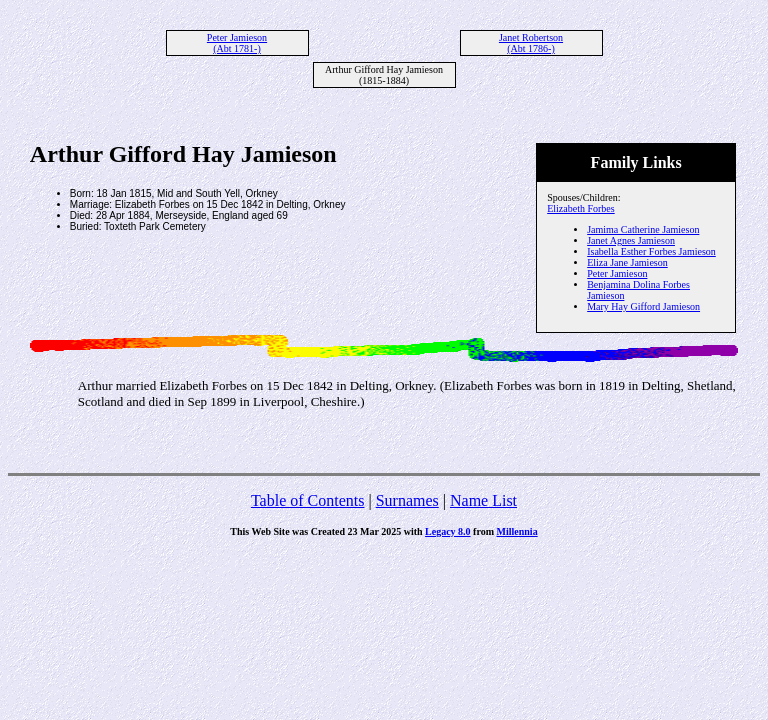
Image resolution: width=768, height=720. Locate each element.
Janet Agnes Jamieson (631, 240)
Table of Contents (308, 500)
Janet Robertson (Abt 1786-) (531, 43)
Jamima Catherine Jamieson (643, 229)
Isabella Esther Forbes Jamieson (651, 251)
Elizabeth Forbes (580, 208)
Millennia (517, 531)
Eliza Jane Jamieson (627, 262)
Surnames (407, 500)
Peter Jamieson (617, 273)
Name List (483, 500)
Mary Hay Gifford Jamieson (643, 306)
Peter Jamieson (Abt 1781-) (237, 43)
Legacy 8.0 (448, 531)
